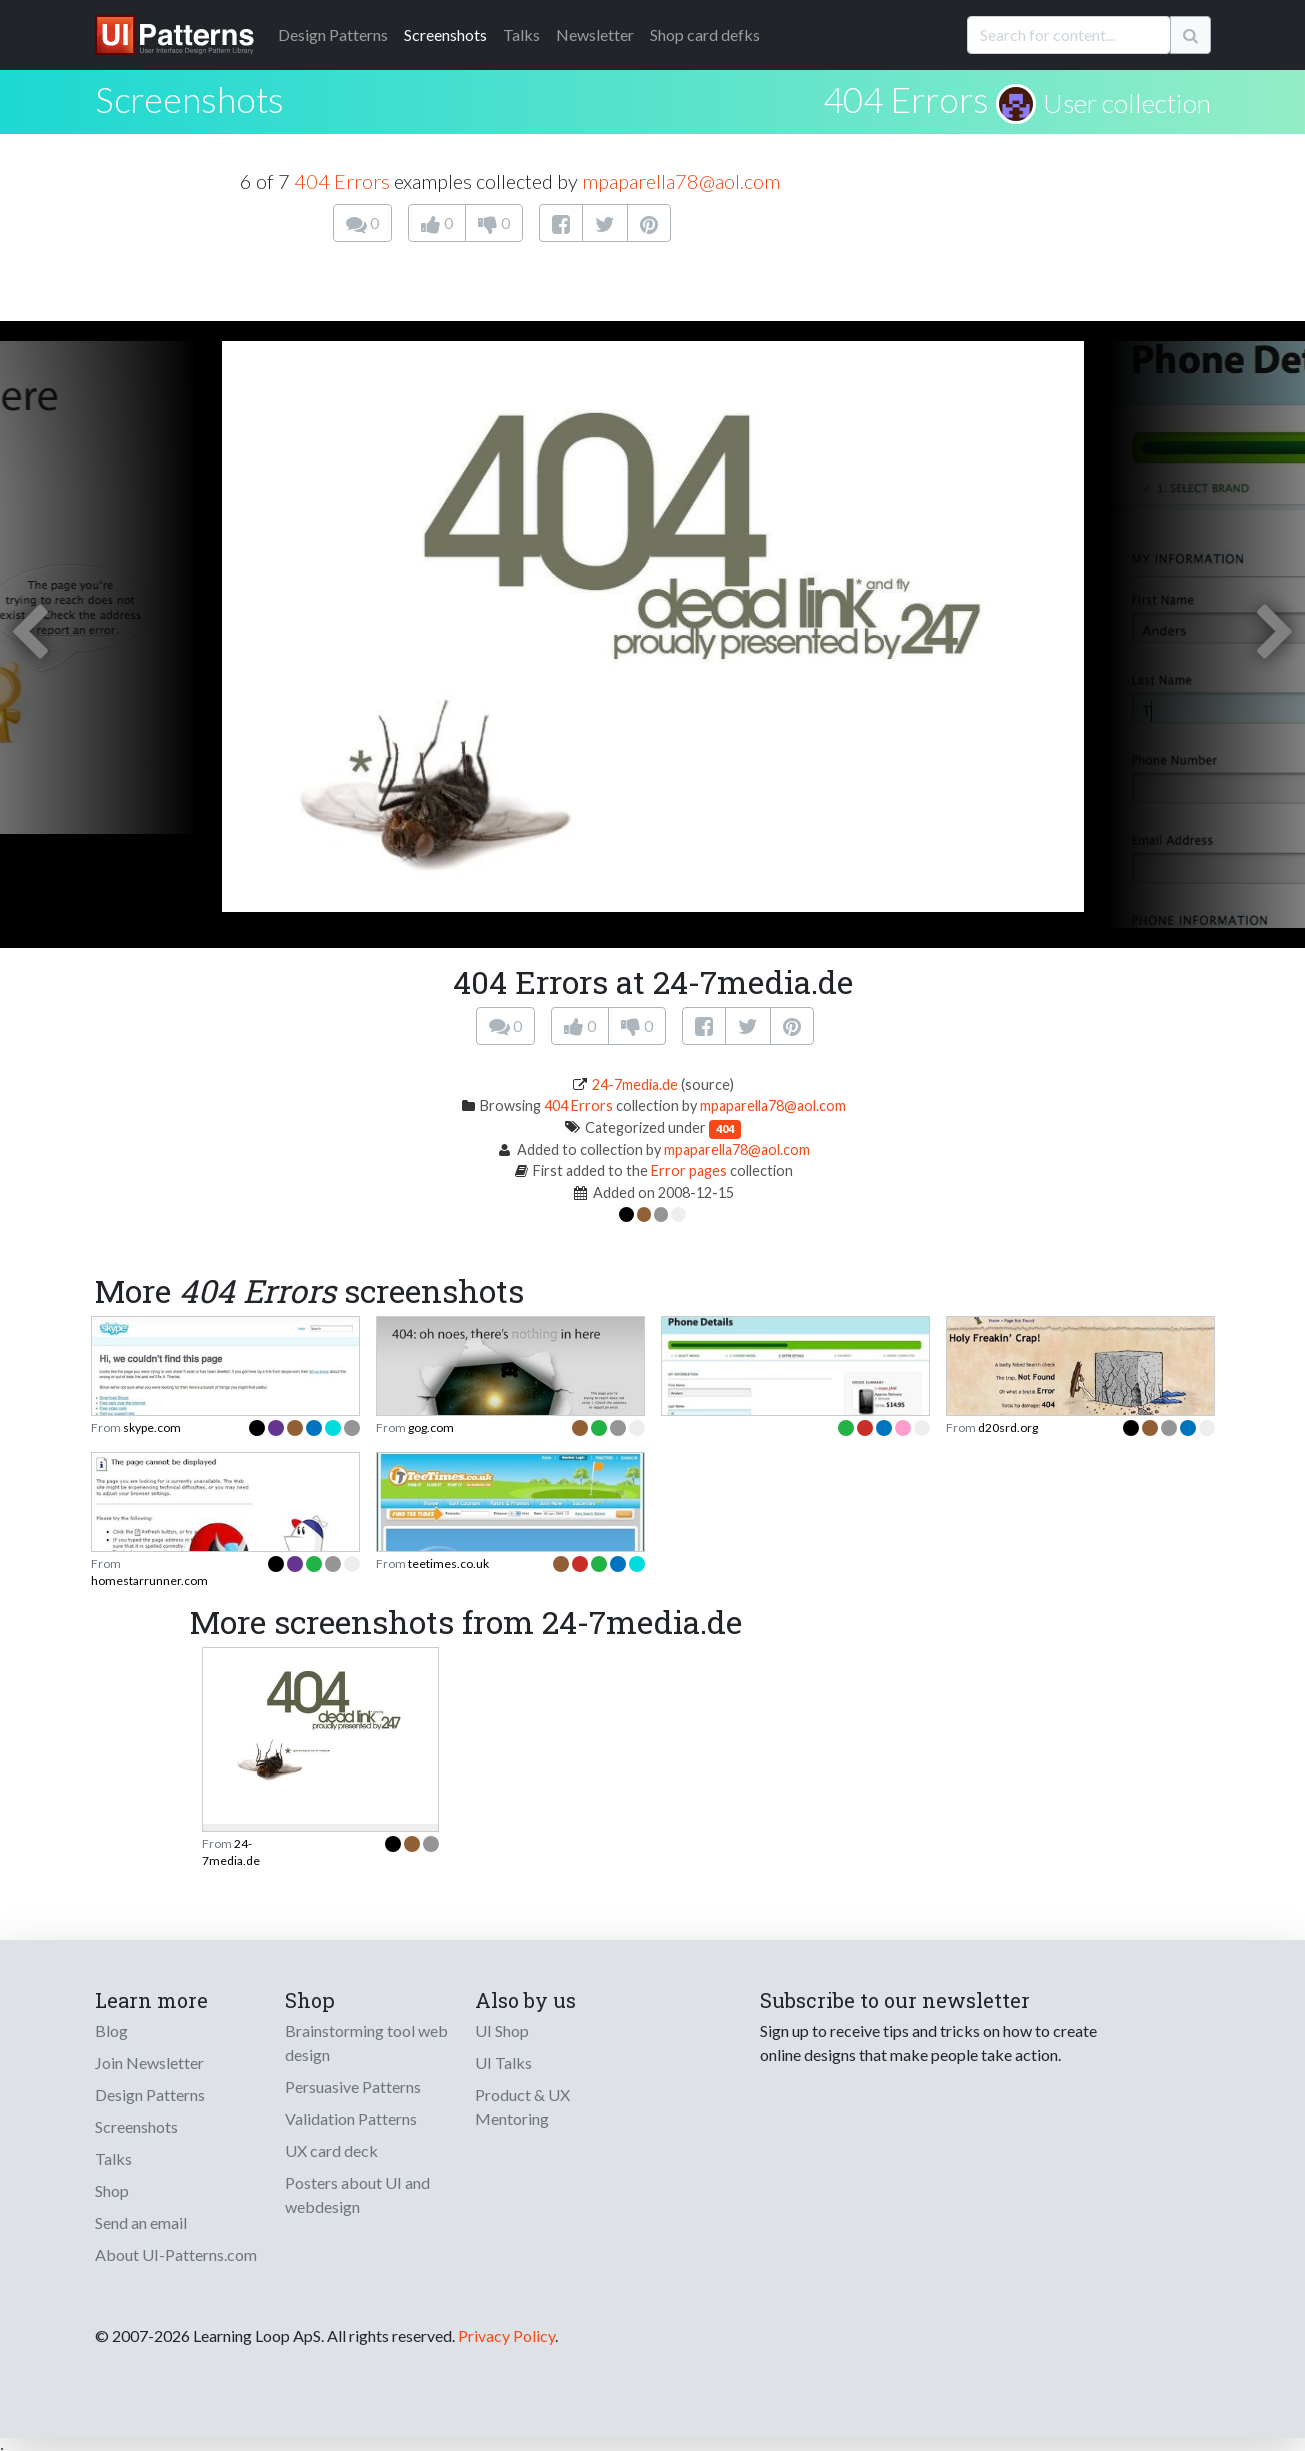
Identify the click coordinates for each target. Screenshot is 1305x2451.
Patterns (333, 34)
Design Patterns (150, 2094)
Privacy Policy (506, 2335)
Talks (521, 34)
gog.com (431, 1427)
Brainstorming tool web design (366, 2042)
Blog (111, 2030)
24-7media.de (635, 1084)
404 (725, 1128)
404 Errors (906, 99)
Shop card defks (705, 34)
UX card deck (331, 2150)
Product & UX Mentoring (522, 2106)
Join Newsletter (149, 2062)
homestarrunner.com (149, 1580)
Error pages (689, 1170)
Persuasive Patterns (353, 2086)
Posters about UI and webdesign (357, 2194)
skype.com (152, 1427)
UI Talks (503, 2062)
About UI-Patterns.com (176, 2254)
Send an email (141, 2222)
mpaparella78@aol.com (681, 181)
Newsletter (595, 34)
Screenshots (445, 34)
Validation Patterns (351, 2118)
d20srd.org (1008, 1427)
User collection (1127, 103)
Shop (112, 2190)
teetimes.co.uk (448, 1563)
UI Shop (502, 2030)
